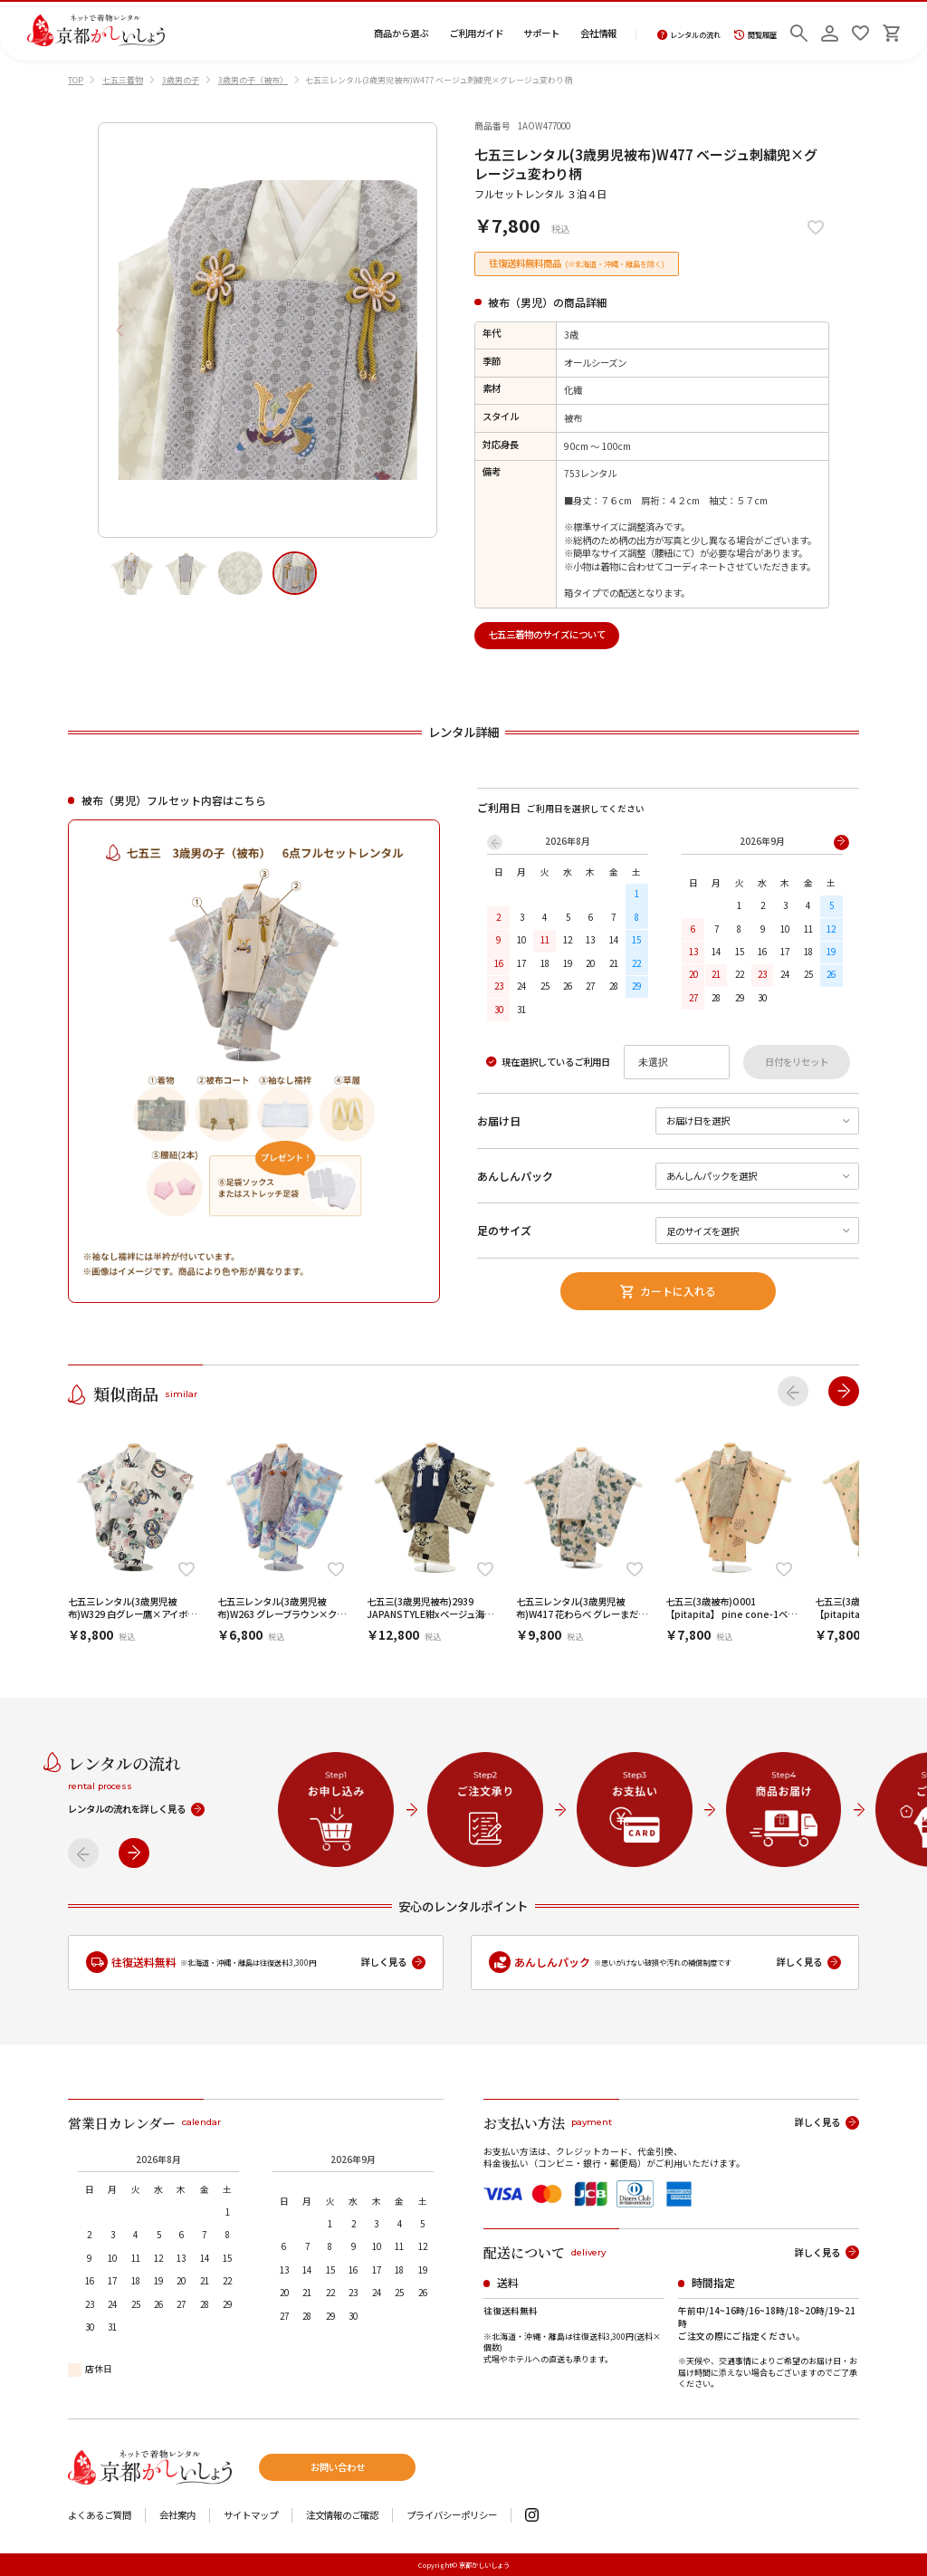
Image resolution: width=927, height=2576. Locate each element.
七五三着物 (122, 80)
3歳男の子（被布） (253, 80)
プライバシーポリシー (451, 2516)
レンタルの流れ (689, 35)
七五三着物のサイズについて (547, 634)
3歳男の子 (180, 80)
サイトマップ (251, 2516)
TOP (75, 80)
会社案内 (177, 2516)
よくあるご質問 (99, 2516)
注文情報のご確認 (342, 2516)
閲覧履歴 (755, 35)
